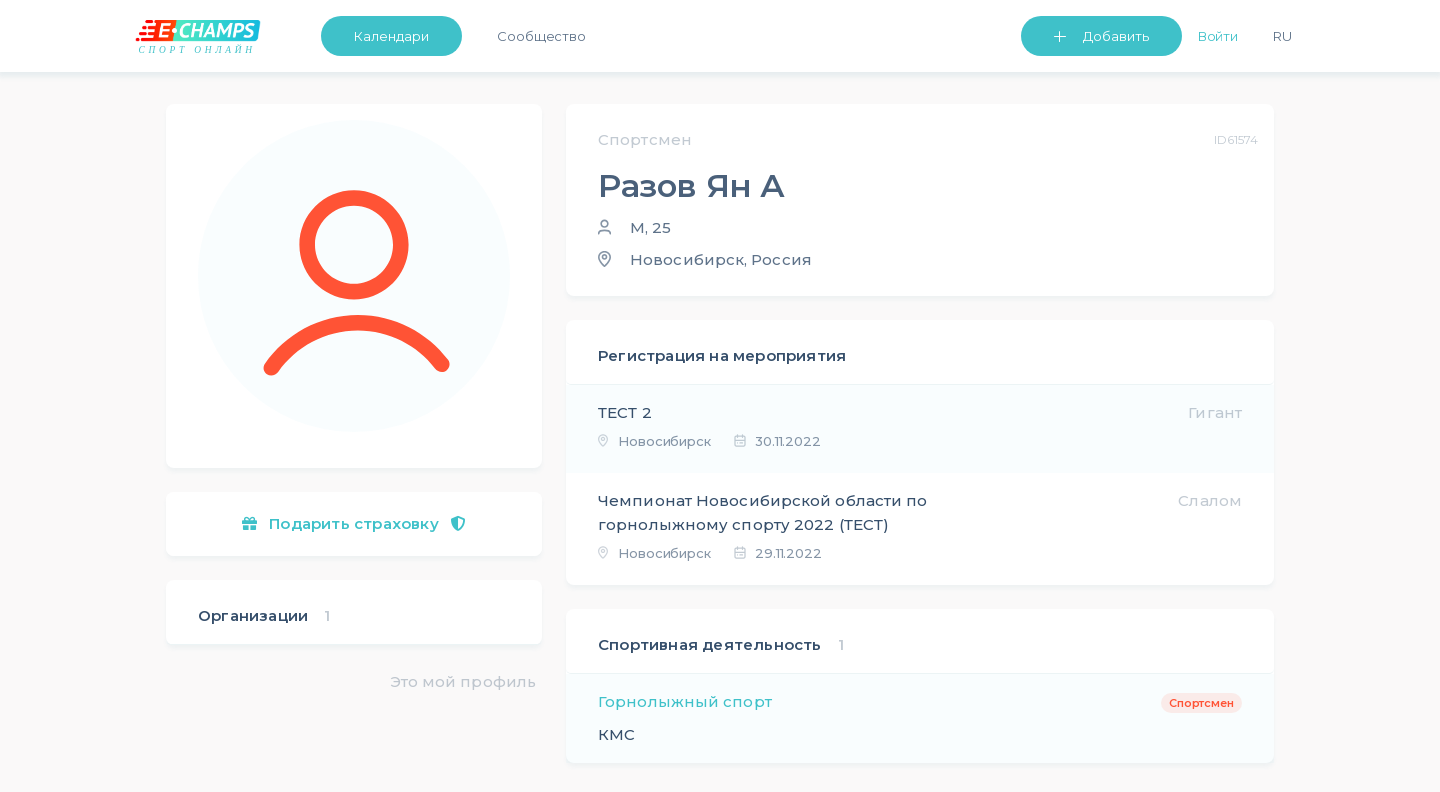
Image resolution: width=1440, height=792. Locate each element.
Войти (1218, 36)
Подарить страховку (354, 523)
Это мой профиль (463, 681)
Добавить (1116, 36)
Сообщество (541, 36)
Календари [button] (391, 36)
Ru (1282, 36)
